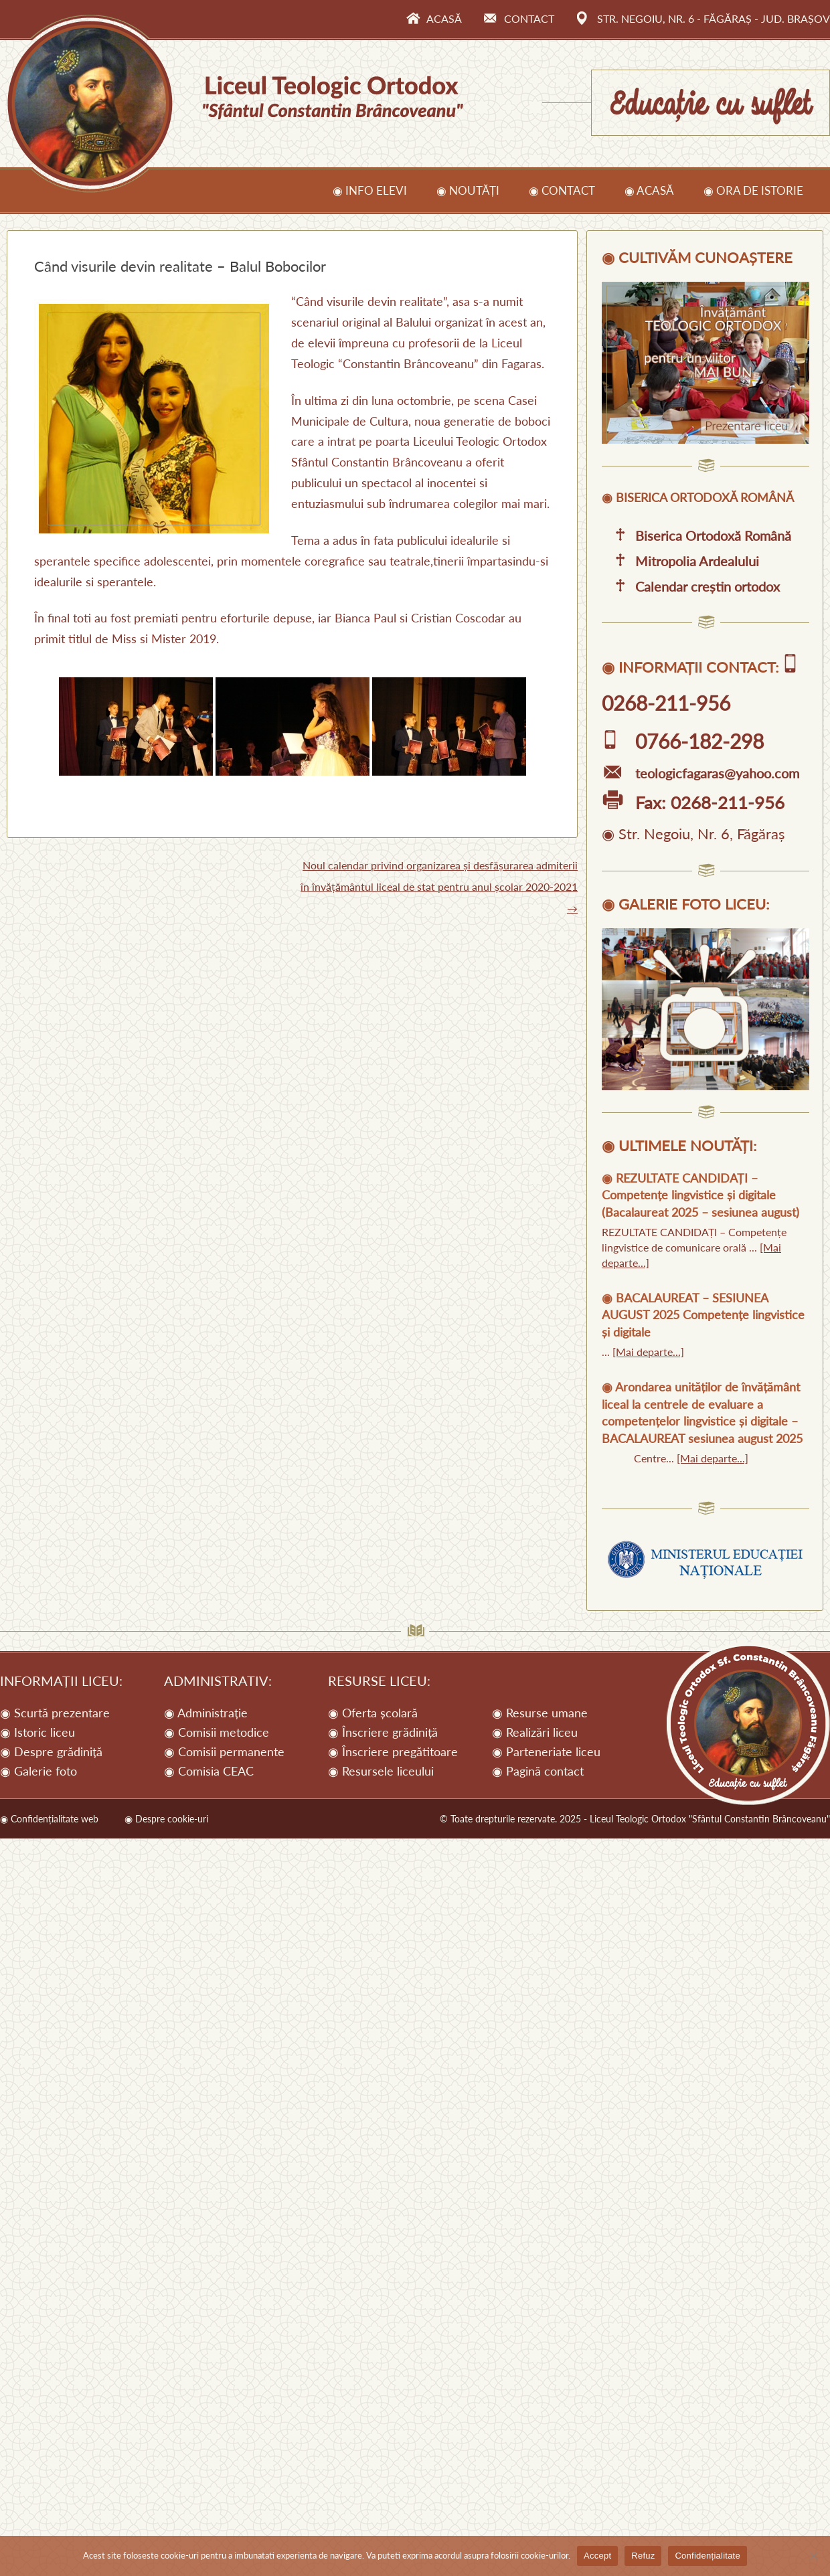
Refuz (643, 2556)
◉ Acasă (649, 190)
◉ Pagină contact (538, 1771)
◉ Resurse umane (540, 1712)
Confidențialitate (707, 2556)
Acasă (433, 18)
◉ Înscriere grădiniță (383, 1732)
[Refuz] (813, 2556)
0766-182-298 (683, 741)
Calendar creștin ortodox (691, 586)
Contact (519, 18)
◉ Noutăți (467, 190)
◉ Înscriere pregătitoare (393, 1751)
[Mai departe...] (648, 1351)
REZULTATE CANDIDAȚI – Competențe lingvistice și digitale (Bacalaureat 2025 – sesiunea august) (700, 1195)
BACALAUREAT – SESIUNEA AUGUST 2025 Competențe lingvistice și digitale (703, 1314)
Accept (597, 2556)
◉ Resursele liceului (381, 1771)
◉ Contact (562, 190)
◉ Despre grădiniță (51, 1751)
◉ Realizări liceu (535, 1732)
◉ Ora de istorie (753, 190)
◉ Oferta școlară (373, 1712)
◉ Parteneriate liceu (546, 1751)
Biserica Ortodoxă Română (696, 535)
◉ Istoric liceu (37, 1732)
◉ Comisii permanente (224, 1751)
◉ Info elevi (370, 190)
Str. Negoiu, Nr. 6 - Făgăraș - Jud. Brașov (703, 18)
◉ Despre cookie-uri (166, 1818)
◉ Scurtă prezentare (55, 1712)
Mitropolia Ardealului (680, 561)
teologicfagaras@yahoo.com (700, 773)
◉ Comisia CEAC (209, 1771)
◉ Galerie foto (38, 1771)
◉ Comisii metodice (216, 1732)
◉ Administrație (206, 1712)
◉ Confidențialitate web (49, 1818)
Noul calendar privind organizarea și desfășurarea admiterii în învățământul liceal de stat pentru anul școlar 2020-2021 (439, 886)
